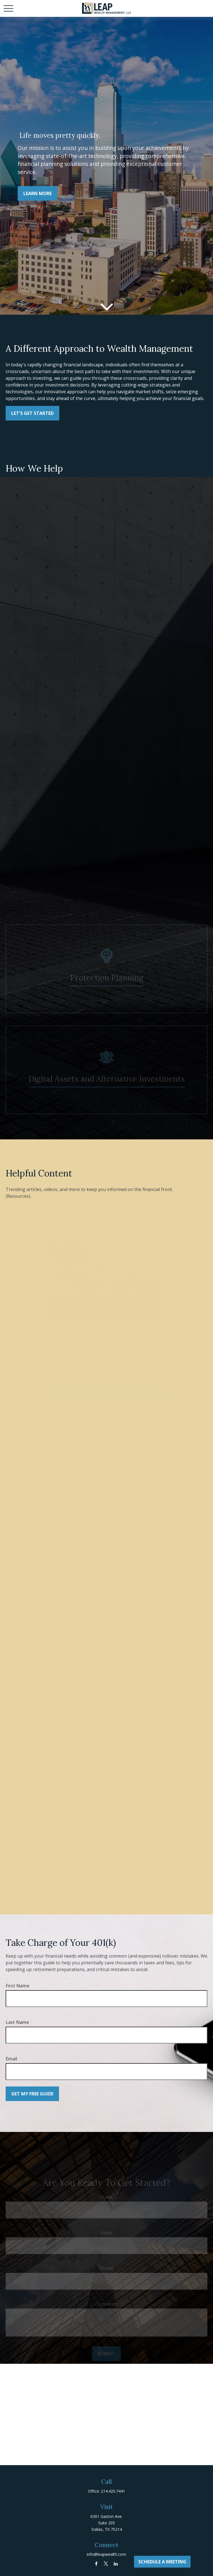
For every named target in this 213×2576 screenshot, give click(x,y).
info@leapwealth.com (106, 2554)
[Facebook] (96, 2563)
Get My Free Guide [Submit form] (32, 2094)
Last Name (17, 2022)
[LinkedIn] (116, 2563)
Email (11, 2059)
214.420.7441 (113, 2491)
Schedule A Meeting (162, 2562)
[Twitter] (106, 2563)
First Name (17, 1986)
